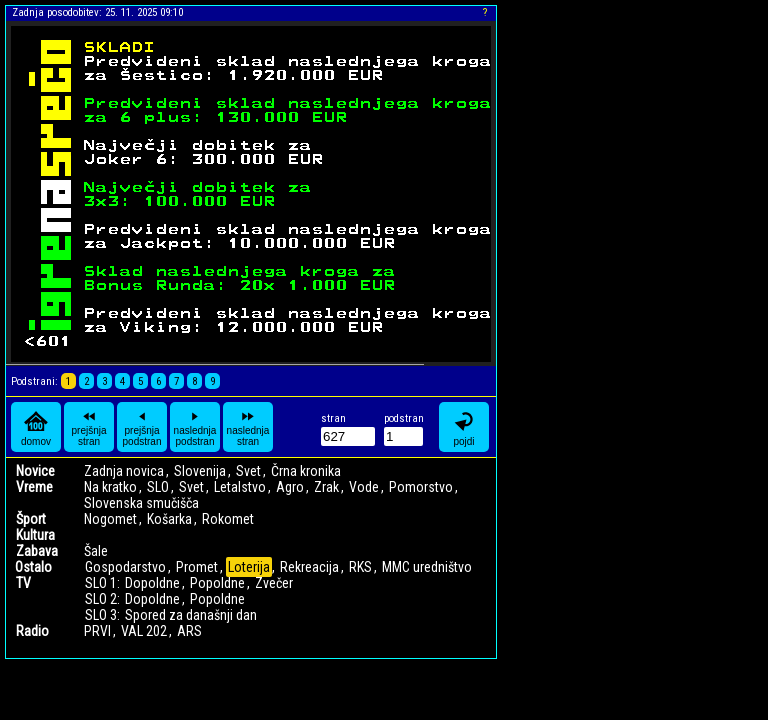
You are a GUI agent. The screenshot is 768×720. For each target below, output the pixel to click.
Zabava (37, 551)
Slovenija (200, 471)
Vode (364, 487)
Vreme (34, 487)
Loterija (249, 567)
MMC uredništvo (427, 567)
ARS (189, 631)
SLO (158, 487)
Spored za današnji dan (191, 615)
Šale (96, 551)
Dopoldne (152, 583)
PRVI (97, 631)
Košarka (169, 519)
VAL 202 (144, 631)
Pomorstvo (421, 487)
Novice (35, 471)
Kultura (35, 535)
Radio (32, 631)
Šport (31, 519)
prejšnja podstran (142, 427)
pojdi (464, 427)
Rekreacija (309, 567)
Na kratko (110, 487)
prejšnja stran (88, 427)
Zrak (326, 487)
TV (23, 583)
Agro (290, 487)
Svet (248, 471)
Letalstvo (240, 487)
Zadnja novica (124, 471)
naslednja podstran (195, 427)
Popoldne (217, 583)
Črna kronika (306, 471)
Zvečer (274, 583)
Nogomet (110, 519)
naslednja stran (248, 427)
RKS (360, 567)
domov (36, 427)
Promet (197, 567)
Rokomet (228, 519)
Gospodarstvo (125, 567)
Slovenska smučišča (141, 503)
